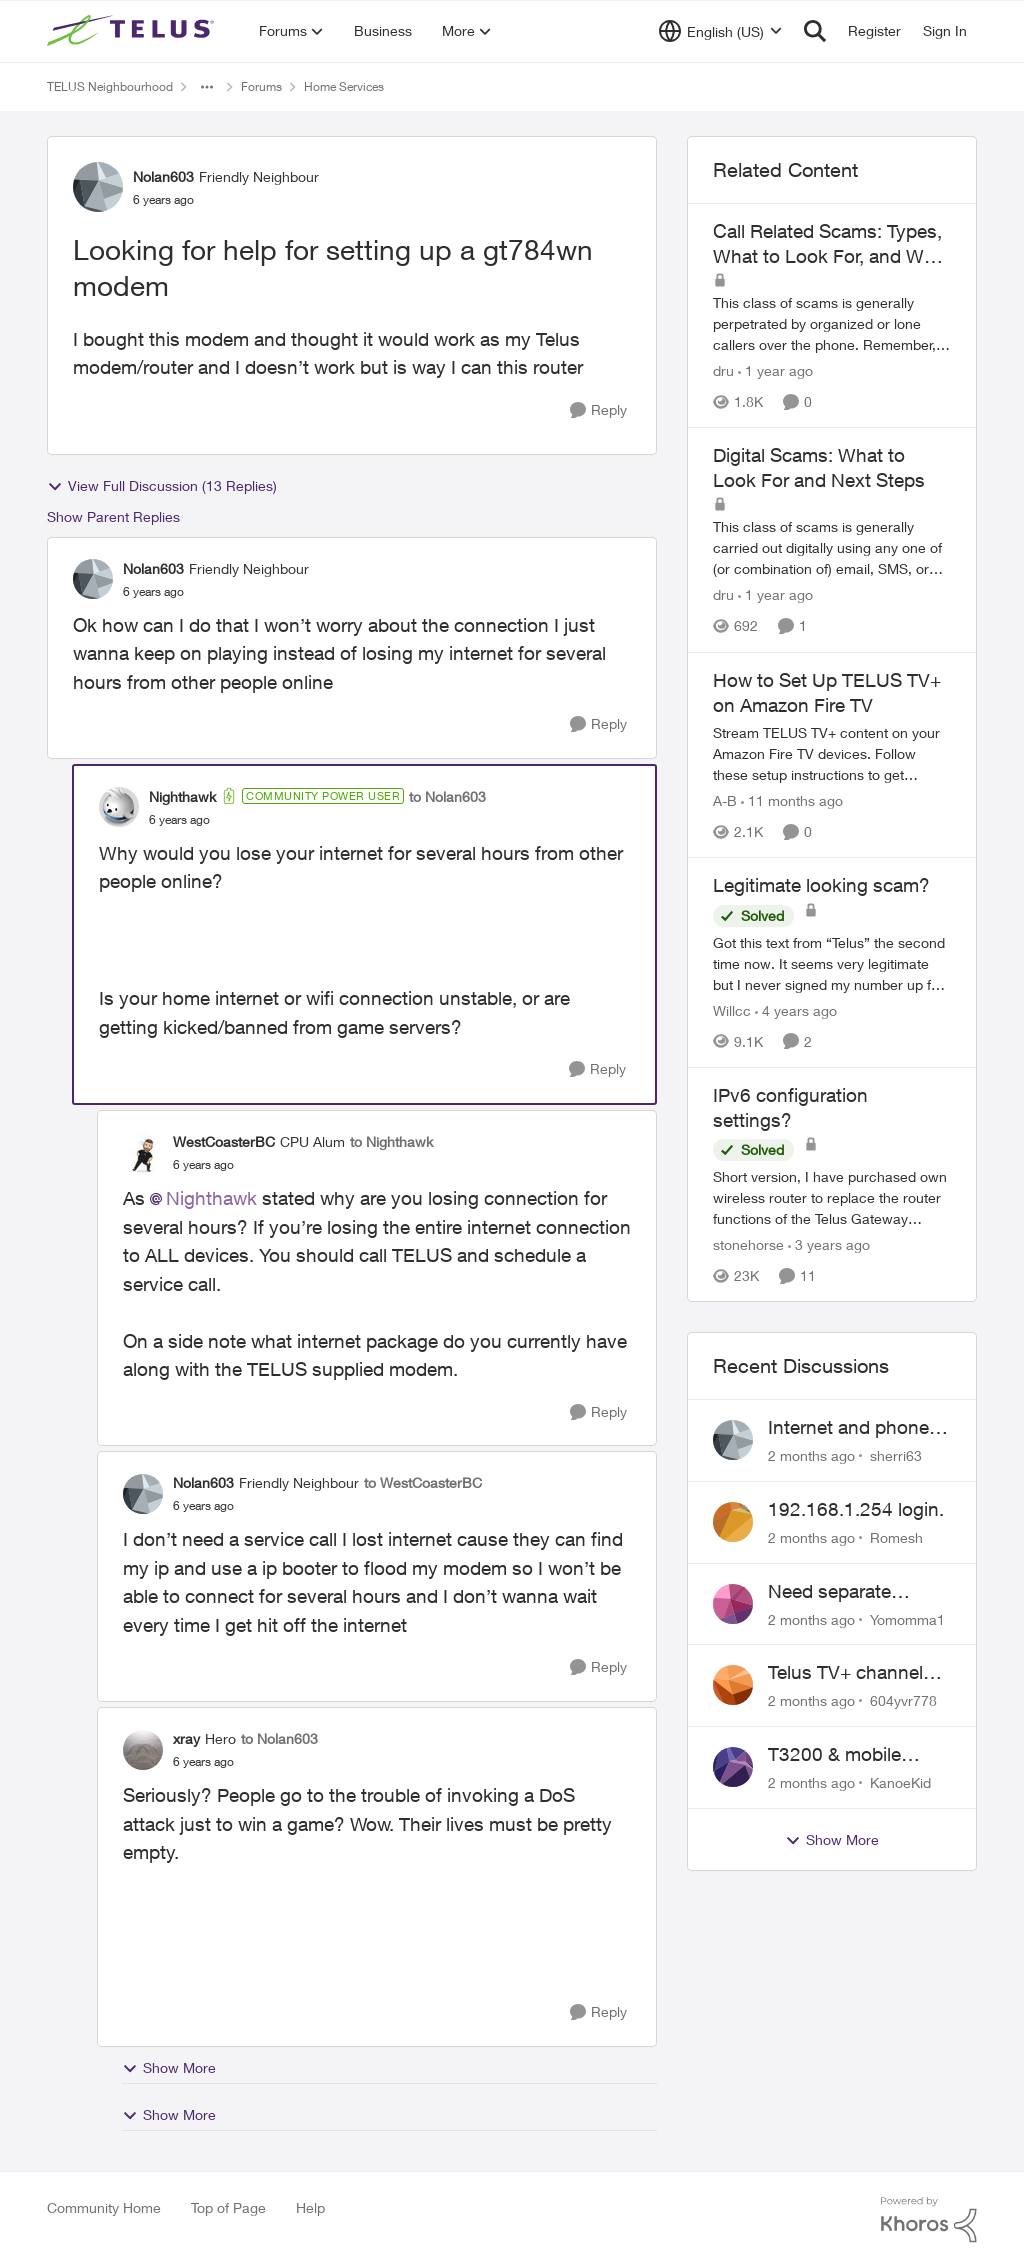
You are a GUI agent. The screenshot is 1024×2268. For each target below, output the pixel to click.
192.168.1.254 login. (856, 1509)
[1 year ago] (775, 370)
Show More (169, 2068)
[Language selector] (720, 31)
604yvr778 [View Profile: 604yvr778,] (903, 1700)
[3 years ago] (829, 1244)
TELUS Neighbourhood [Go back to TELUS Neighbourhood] (110, 86)
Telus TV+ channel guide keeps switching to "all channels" (845, 1673)
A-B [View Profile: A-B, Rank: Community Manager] (725, 800)
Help (310, 2207)
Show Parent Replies (113, 516)
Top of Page (228, 2207)
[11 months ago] (792, 800)
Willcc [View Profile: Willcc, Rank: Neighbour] (732, 1010)
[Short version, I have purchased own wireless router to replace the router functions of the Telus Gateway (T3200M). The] (832, 1197)
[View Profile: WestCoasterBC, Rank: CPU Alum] (143, 1153)
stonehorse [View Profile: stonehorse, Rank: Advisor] (748, 1244)
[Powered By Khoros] (929, 2220)
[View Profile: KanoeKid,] (733, 1767)
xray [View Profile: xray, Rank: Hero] (186, 1738)
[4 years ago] (796, 1010)
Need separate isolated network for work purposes (851, 1592)
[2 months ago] (811, 1455)
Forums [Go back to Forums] (261, 86)
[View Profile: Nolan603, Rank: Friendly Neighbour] (98, 187)
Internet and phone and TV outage (848, 1428)
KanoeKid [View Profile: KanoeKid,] (900, 1782)
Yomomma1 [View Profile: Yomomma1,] (907, 1618)
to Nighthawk (391, 1141)
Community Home (104, 2207)
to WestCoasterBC (423, 1482)
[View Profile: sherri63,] (733, 1440)
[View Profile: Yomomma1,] (733, 1604)
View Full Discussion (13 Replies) (162, 486)
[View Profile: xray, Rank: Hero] (143, 1750)
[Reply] (598, 410)
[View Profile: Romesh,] (733, 1522)
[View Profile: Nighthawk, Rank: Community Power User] (119, 807)
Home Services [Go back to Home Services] (344, 86)
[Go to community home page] (133, 31)
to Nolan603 (447, 796)
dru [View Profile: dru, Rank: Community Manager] (723, 370)
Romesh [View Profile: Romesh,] (896, 1537)
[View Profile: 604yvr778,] (733, 1685)
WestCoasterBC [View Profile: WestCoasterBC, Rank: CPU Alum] (224, 1141)
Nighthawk (211, 1198)
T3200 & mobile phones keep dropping (834, 1755)
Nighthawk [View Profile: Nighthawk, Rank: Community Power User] (182, 796)
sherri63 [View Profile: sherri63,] (896, 1455)
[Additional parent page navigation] (207, 87)
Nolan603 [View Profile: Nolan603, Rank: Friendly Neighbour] (163, 176)
